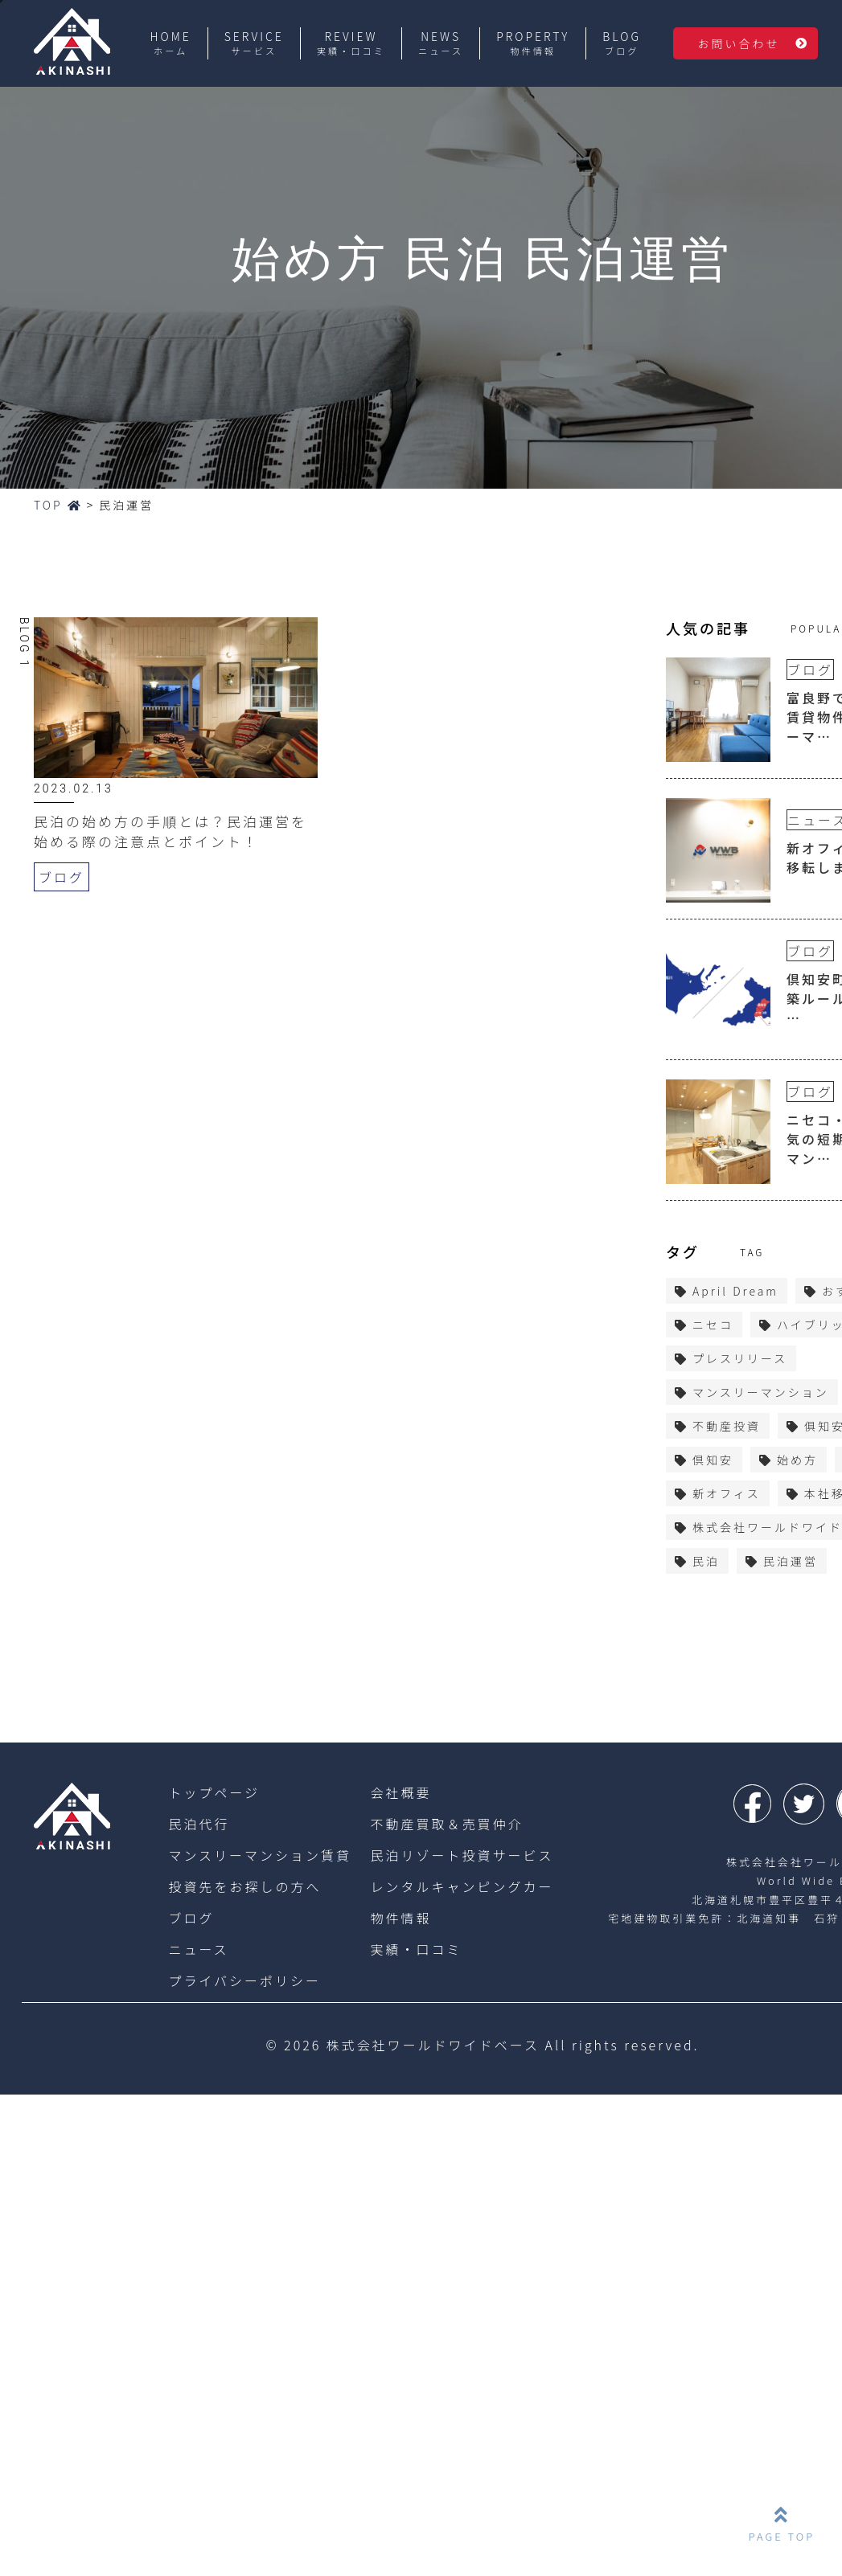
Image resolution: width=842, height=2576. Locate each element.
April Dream (735, 1291)
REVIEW (351, 43)
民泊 (706, 1561)
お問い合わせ (738, 43)
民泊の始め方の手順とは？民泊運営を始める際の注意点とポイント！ (170, 831)
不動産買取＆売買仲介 (447, 1823)
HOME (170, 43)
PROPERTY (532, 43)
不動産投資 (726, 1426)
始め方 (797, 1460)
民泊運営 (790, 1561)
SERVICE (254, 43)
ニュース (198, 1949)
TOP (58, 505)
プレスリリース (739, 1358)
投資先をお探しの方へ (244, 1886)
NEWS (440, 43)
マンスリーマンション (760, 1392)
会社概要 (401, 1792)
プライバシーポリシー (244, 1980)
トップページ (214, 1792)
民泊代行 (198, 1823)
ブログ (61, 877)
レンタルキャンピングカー (462, 1886)
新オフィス (726, 1493)
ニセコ (712, 1325)
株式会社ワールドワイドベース (433, 2044)
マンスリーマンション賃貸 (259, 1855)
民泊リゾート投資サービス (462, 1855)
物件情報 (401, 1917)
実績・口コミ (416, 1949)
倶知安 (712, 1460)
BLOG (621, 43)
